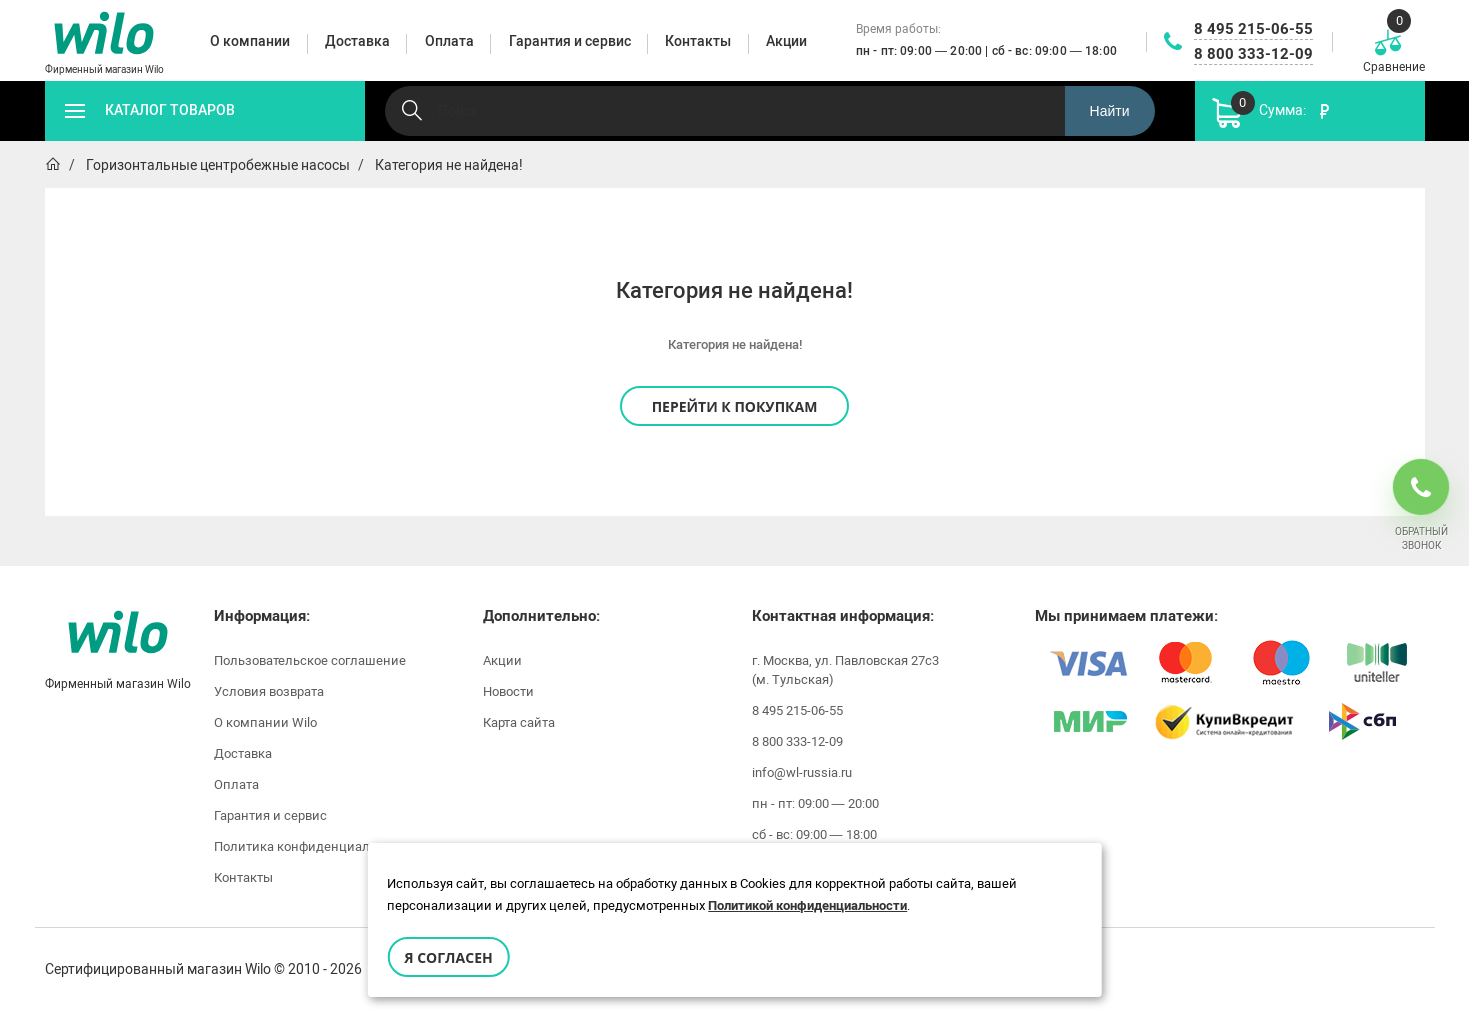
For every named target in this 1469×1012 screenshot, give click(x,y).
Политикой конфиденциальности (807, 905)
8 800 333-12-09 (1253, 54)
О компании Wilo (265, 722)
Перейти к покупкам (735, 406)
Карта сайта (519, 722)
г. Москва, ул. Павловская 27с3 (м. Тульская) (845, 670)
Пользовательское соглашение (310, 660)
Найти (1110, 111)
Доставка (243, 753)
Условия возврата (269, 691)
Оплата (236, 784)
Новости (508, 691)
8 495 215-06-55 (1253, 29)
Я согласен (448, 957)
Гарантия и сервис (270, 815)
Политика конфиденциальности (313, 846)
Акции (502, 660)
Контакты (243, 877)
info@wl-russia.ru (802, 772)
